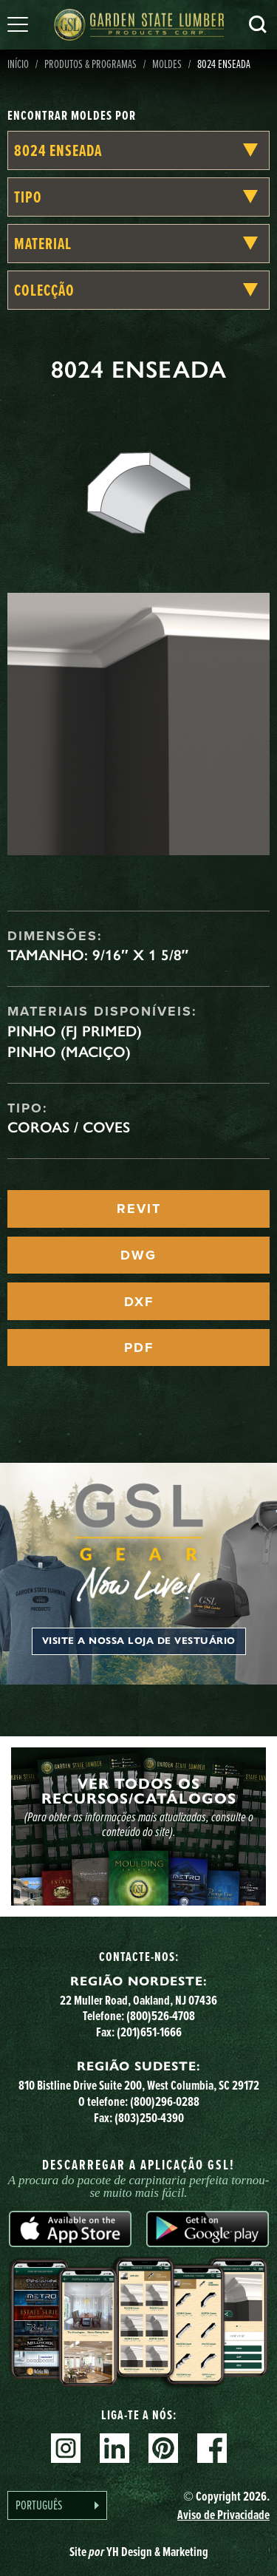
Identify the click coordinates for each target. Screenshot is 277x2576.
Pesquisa (258, 24)
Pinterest (163, 2448)
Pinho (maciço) (69, 1052)
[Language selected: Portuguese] (57, 2505)
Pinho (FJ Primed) (74, 1031)
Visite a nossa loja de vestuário (139, 1641)
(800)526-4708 (160, 2015)
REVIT (139, 1208)
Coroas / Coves (68, 1127)
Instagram (66, 2448)
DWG (138, 1255)
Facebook (212, 2448)
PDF (139, 1347)
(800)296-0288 (164, 2101)
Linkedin (114, 2448)
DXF (139, 1301)
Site (138, 2551)
